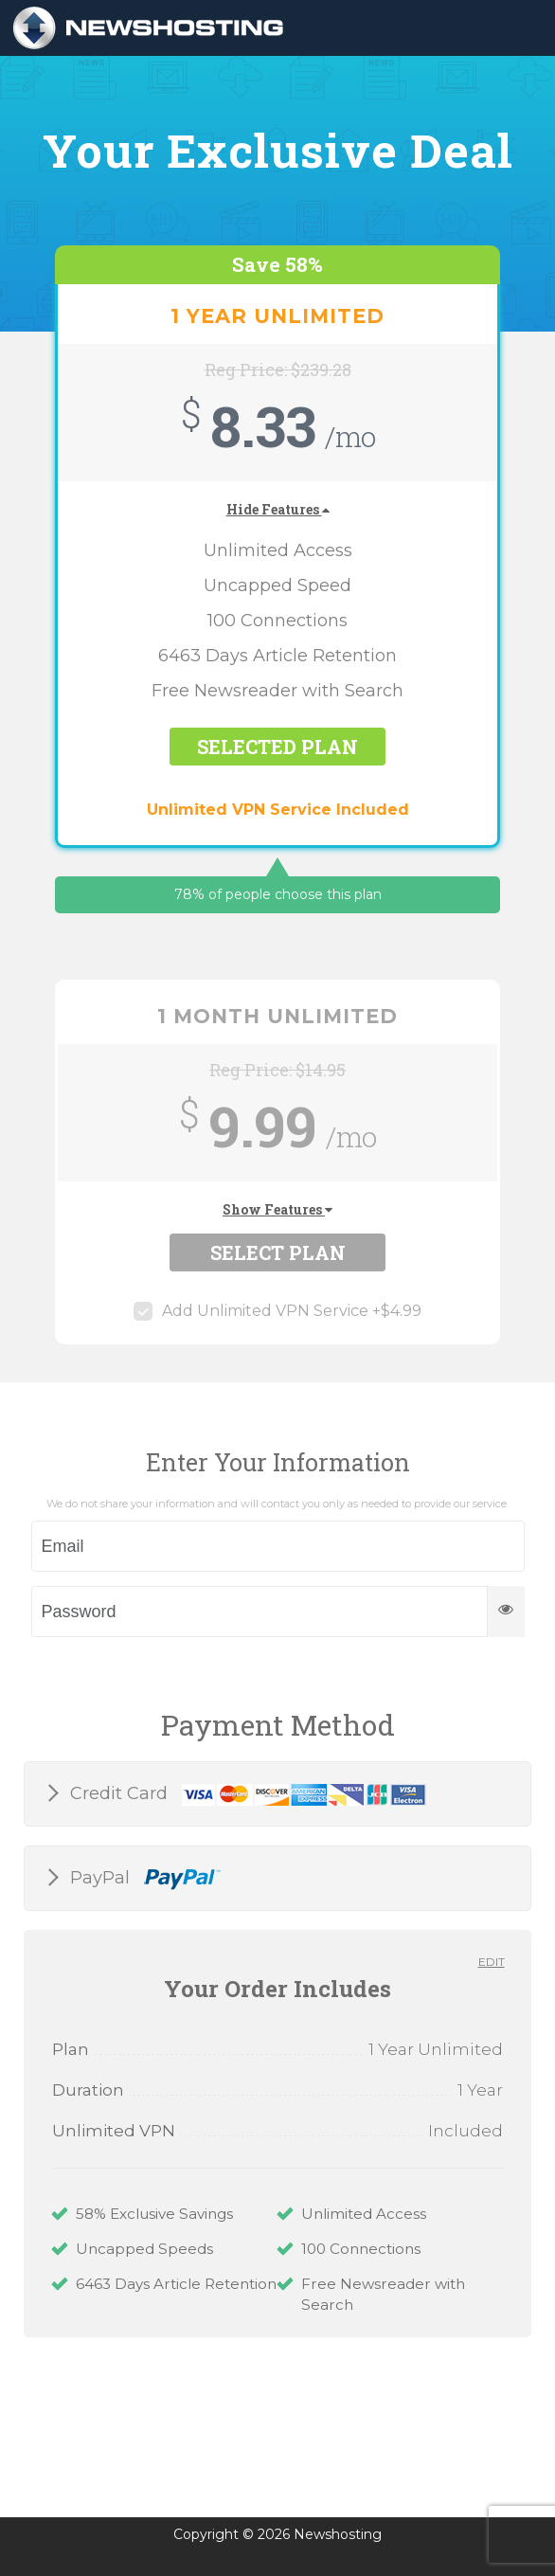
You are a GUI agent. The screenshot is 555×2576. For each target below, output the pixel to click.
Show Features (277, 1209)
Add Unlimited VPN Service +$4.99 (277, 1311)
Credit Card (245, 1794)
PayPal (143, 1878)
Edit (491, 1962)
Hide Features (278, 509)
